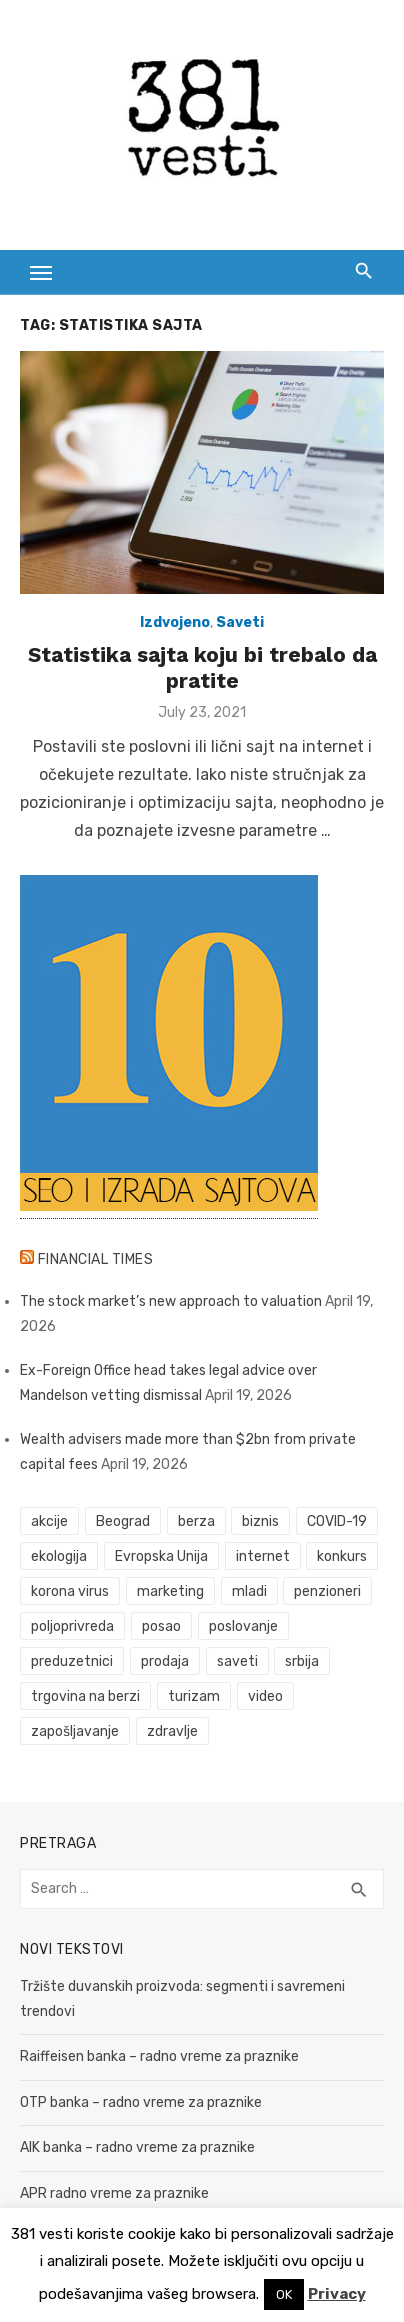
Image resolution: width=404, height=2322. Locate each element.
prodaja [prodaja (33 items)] (165, 1661)
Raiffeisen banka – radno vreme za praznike (159, 2056)
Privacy (337, 2294)
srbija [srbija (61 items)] (302, 1661)
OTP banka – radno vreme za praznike (141, 2102)
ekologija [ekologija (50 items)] (59, 1556)
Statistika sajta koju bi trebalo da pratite (202, 667)
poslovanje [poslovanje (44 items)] (243, 1626)
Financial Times (96, 1259)
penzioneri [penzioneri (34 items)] (327, 1591)
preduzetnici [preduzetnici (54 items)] (72, 1661)
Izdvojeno (175, 622)
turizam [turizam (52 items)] (194, 1696)
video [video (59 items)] (265, 1696)
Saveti (240, 622)
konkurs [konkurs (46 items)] (342, 1556)
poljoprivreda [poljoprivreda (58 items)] (72, 1626)
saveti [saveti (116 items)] (237, 1661)
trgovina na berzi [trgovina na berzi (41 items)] (85, 1696)
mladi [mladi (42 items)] (249, 1591)
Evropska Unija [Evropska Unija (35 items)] (161, 1556)
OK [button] (284, 2294)
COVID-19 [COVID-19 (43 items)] (337, 1521)
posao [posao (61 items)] (161, 1626)
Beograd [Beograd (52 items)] (123, 1521)
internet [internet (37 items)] (263, 1556)
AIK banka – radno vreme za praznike (137, 2147)
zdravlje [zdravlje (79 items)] (172, 1731)
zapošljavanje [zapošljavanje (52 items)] (75, 1731)
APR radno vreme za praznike (114, 2193)
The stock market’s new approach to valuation (171, 1301)
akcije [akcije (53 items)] (49, 1521)
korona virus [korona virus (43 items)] (70, 1591)
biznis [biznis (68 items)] (260, 1521)
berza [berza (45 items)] (196, 1521)
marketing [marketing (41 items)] (170, 1591)
